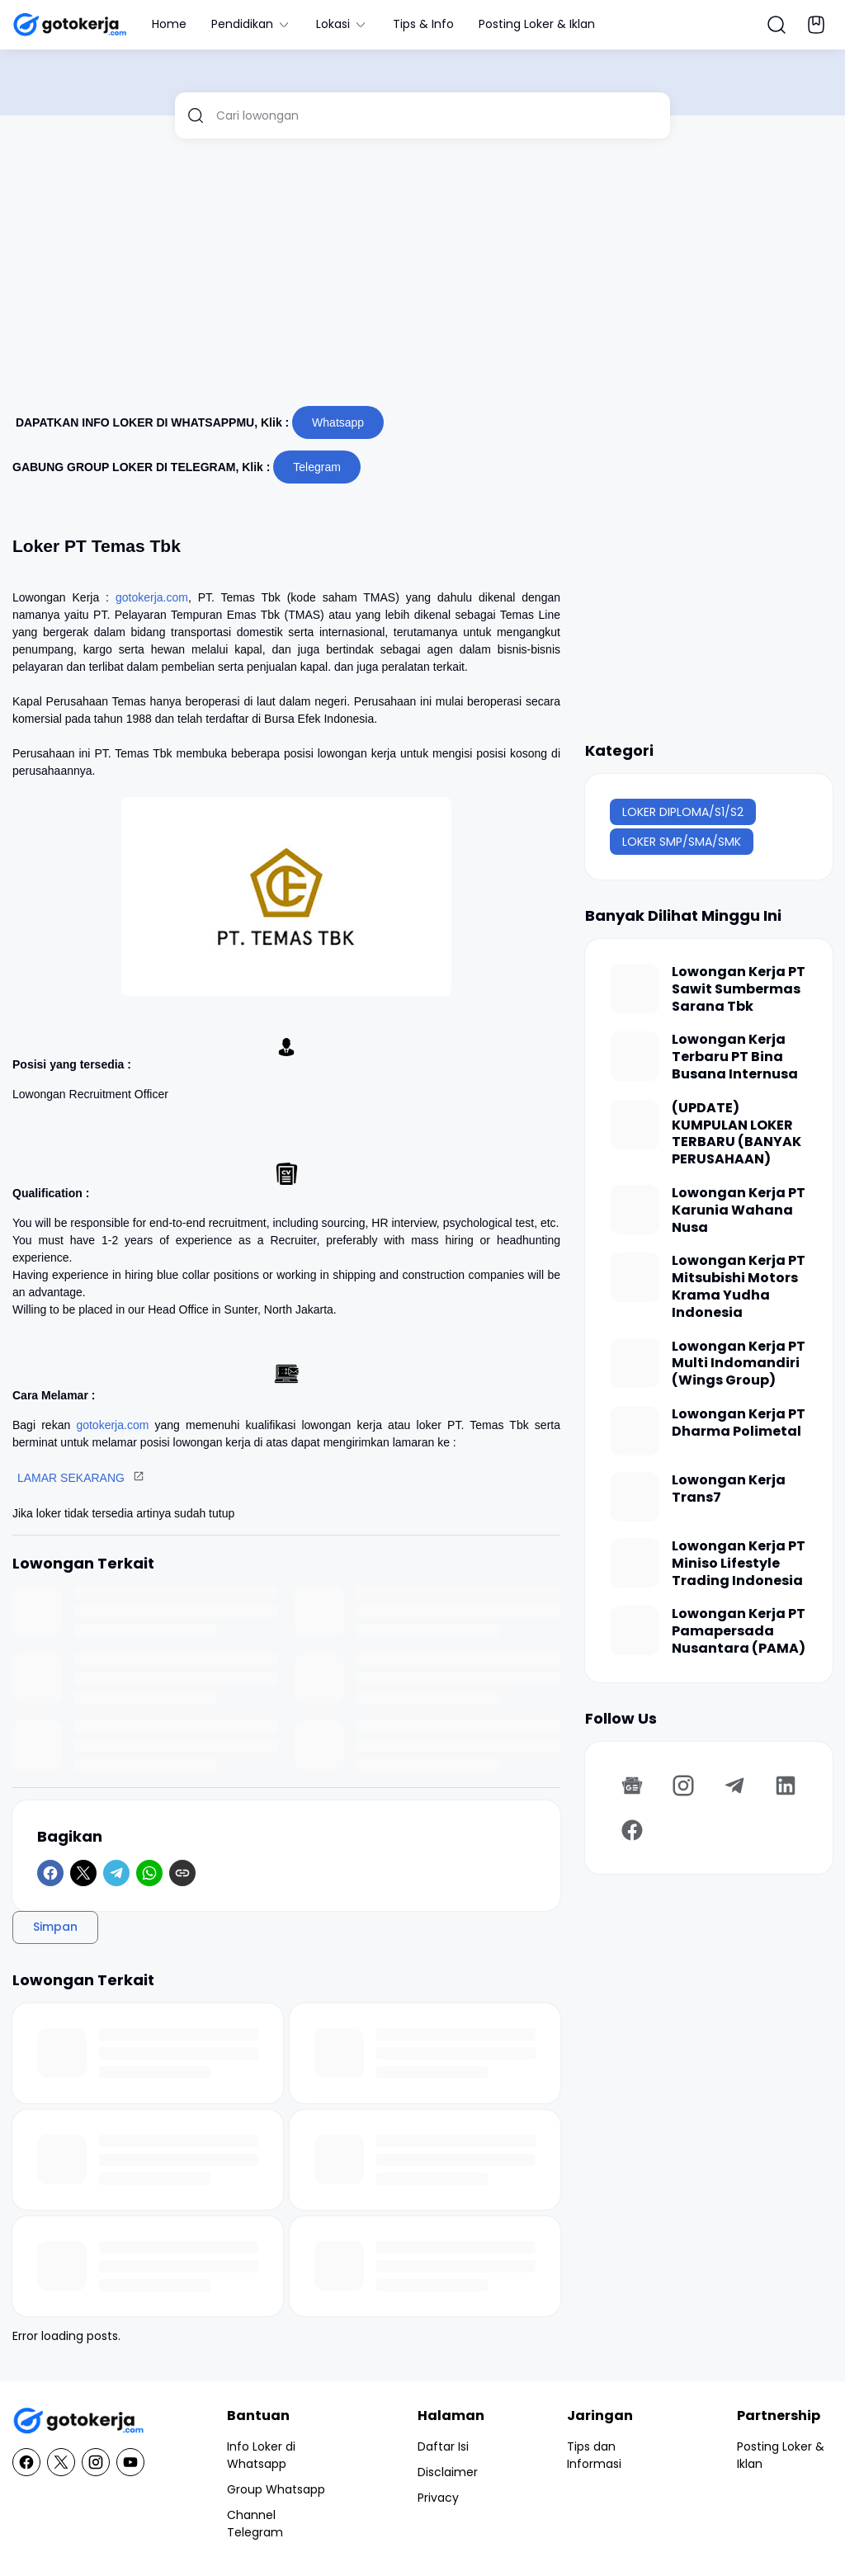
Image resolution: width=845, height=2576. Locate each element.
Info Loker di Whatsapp (261, 2455)
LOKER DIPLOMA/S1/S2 (683, 812)
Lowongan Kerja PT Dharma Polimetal (738, 1423)
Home (169, 24)
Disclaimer (448, 2472)
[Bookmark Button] (816, 24)
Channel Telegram (255, 2524)
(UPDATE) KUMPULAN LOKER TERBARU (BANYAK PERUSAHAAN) (736, 1134)
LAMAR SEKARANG (71, 1477)
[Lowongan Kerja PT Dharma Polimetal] (634, 1430)
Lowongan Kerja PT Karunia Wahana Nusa (738, 1210)
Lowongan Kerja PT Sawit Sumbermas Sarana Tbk (738, 989)
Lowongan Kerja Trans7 (729, 1489)
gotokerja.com (152, 597)
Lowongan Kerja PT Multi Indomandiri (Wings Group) (738, 1363)
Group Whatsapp (276, 2489)
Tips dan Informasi (594, 2455)
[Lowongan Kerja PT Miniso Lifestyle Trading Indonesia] (634, 1563)
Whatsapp (338, 422)
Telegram (317, 467)
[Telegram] (116, 1873)
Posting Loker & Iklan (537, 24)
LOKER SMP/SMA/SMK (681, 841)
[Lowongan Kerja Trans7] (634, 1497)
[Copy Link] (182, 1873)
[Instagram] (683, 1786)
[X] (83, 1873)
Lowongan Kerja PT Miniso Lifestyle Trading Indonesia (738, 1563)
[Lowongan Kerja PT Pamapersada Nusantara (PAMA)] (634, 1630)
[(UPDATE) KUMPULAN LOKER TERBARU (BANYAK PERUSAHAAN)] (634, 1124)
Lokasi (342, 24)
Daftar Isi (443, 2446)
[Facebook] (50, 1873)
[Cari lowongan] (437, 115)
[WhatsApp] (149, 1873)
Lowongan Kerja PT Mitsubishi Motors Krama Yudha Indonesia (738, 1287)
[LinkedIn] (785, 1786)
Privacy (438, 2497)
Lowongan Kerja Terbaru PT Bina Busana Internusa (735, 1057)
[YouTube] (130, 2462)
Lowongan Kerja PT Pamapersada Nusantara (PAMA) (738, 1631)
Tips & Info (423, 24)
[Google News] (632, 1786)
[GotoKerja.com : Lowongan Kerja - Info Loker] (78, 2421)
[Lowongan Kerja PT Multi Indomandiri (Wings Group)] (634, 1363)
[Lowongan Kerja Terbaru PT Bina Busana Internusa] (634, 1056)
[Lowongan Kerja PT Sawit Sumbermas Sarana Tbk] (634, 988)
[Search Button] (776, 24)
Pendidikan (251, 24)
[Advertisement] (422, 278)
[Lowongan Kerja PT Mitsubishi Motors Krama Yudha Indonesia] (634, 1277)
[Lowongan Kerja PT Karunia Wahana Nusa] (634, 1209)
